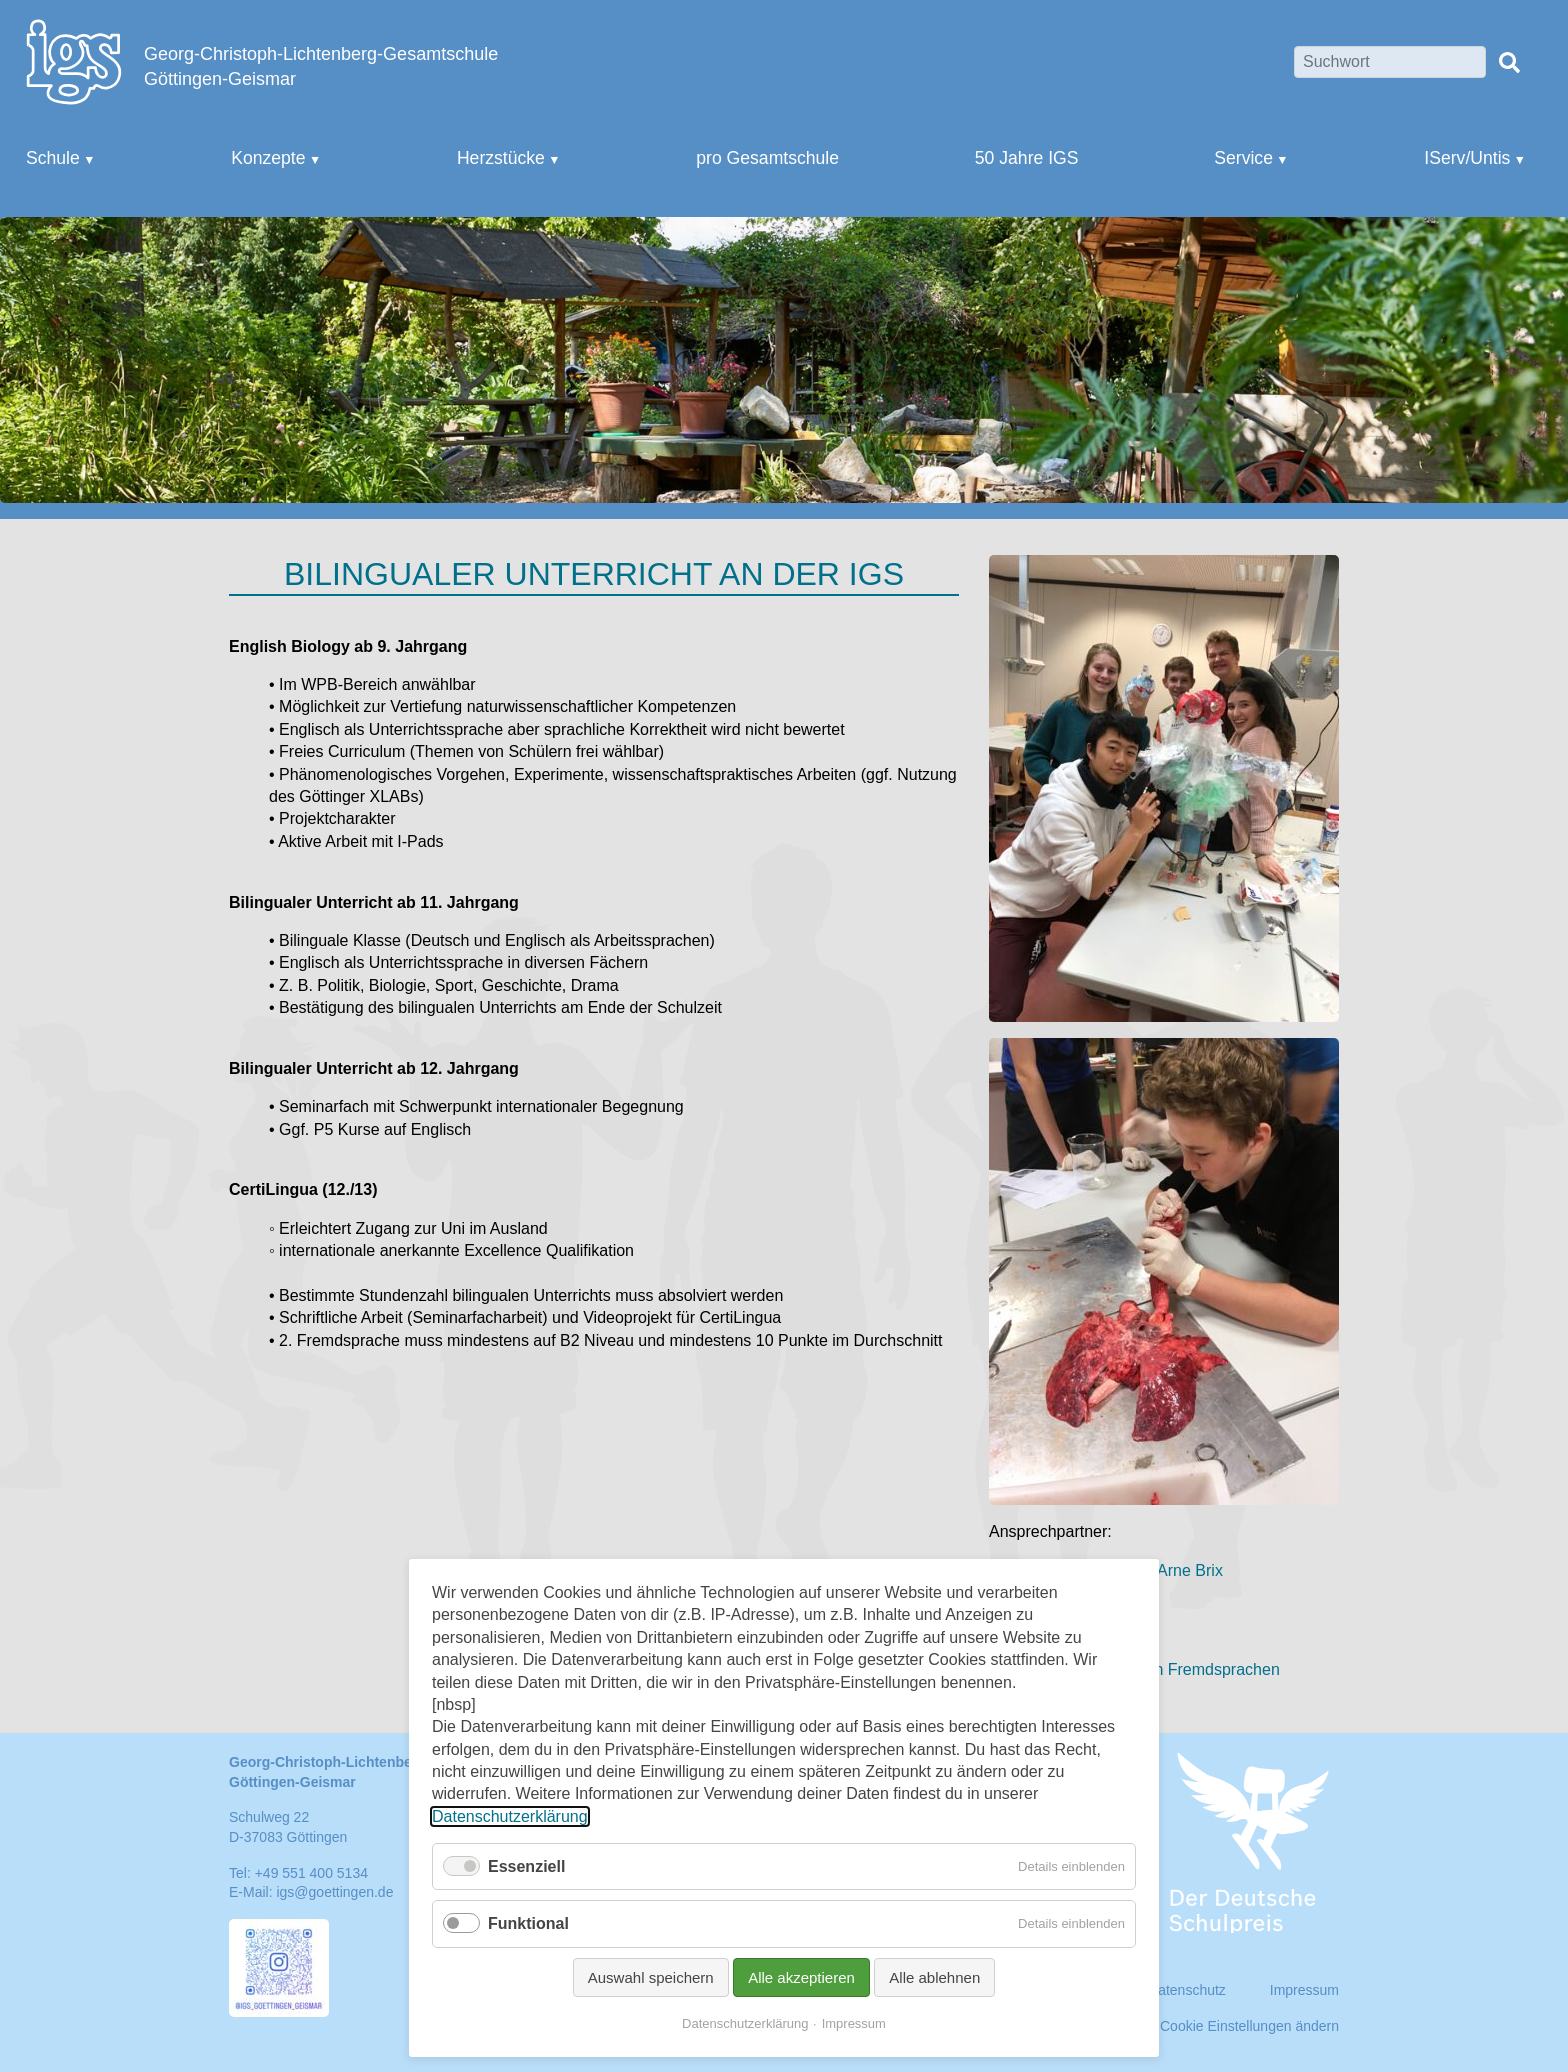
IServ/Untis (1467, 158)
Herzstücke (501, 158)
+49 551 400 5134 (311, 1873)
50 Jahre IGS (1027, 158)
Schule (53, 158)
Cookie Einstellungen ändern (1249, 2026)
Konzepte (268, 158)
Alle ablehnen (934, 1977)
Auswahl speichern (651, 1977)
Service (1243, 158)
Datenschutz (1187, 1990)
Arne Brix (1190, 1570)
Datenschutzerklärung (510, 1816)
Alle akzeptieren (801, 1977)
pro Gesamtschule (767, 158)
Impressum (854, 2023)
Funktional (528, 1923)
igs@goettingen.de (334, 1892)
